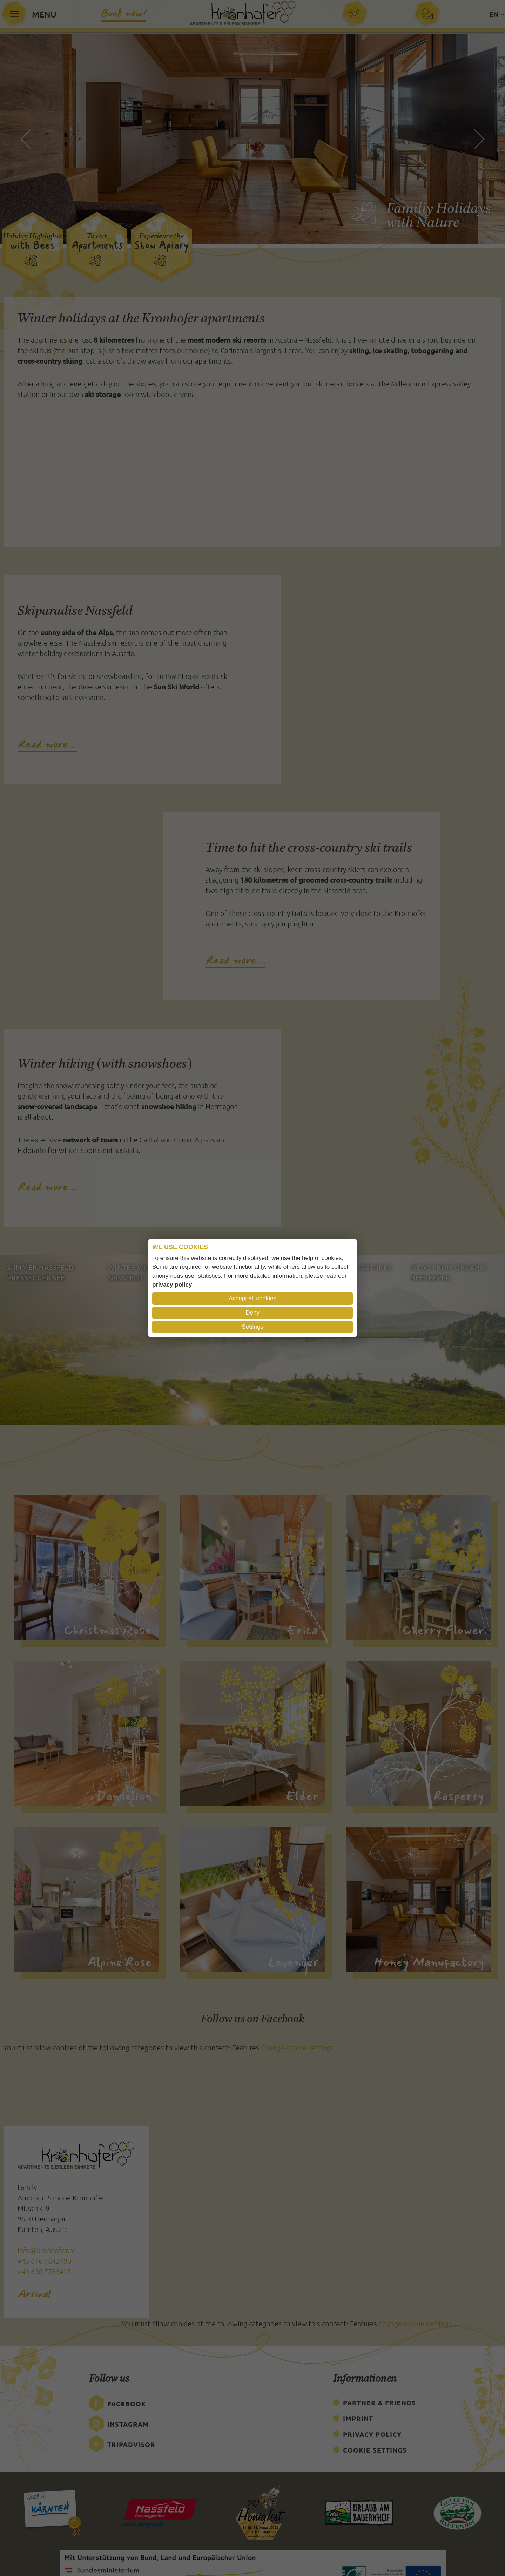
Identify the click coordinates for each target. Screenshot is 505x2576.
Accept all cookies (252, 1298)
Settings (252, 1326)
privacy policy (172, 1284)
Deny (252, 1312)
